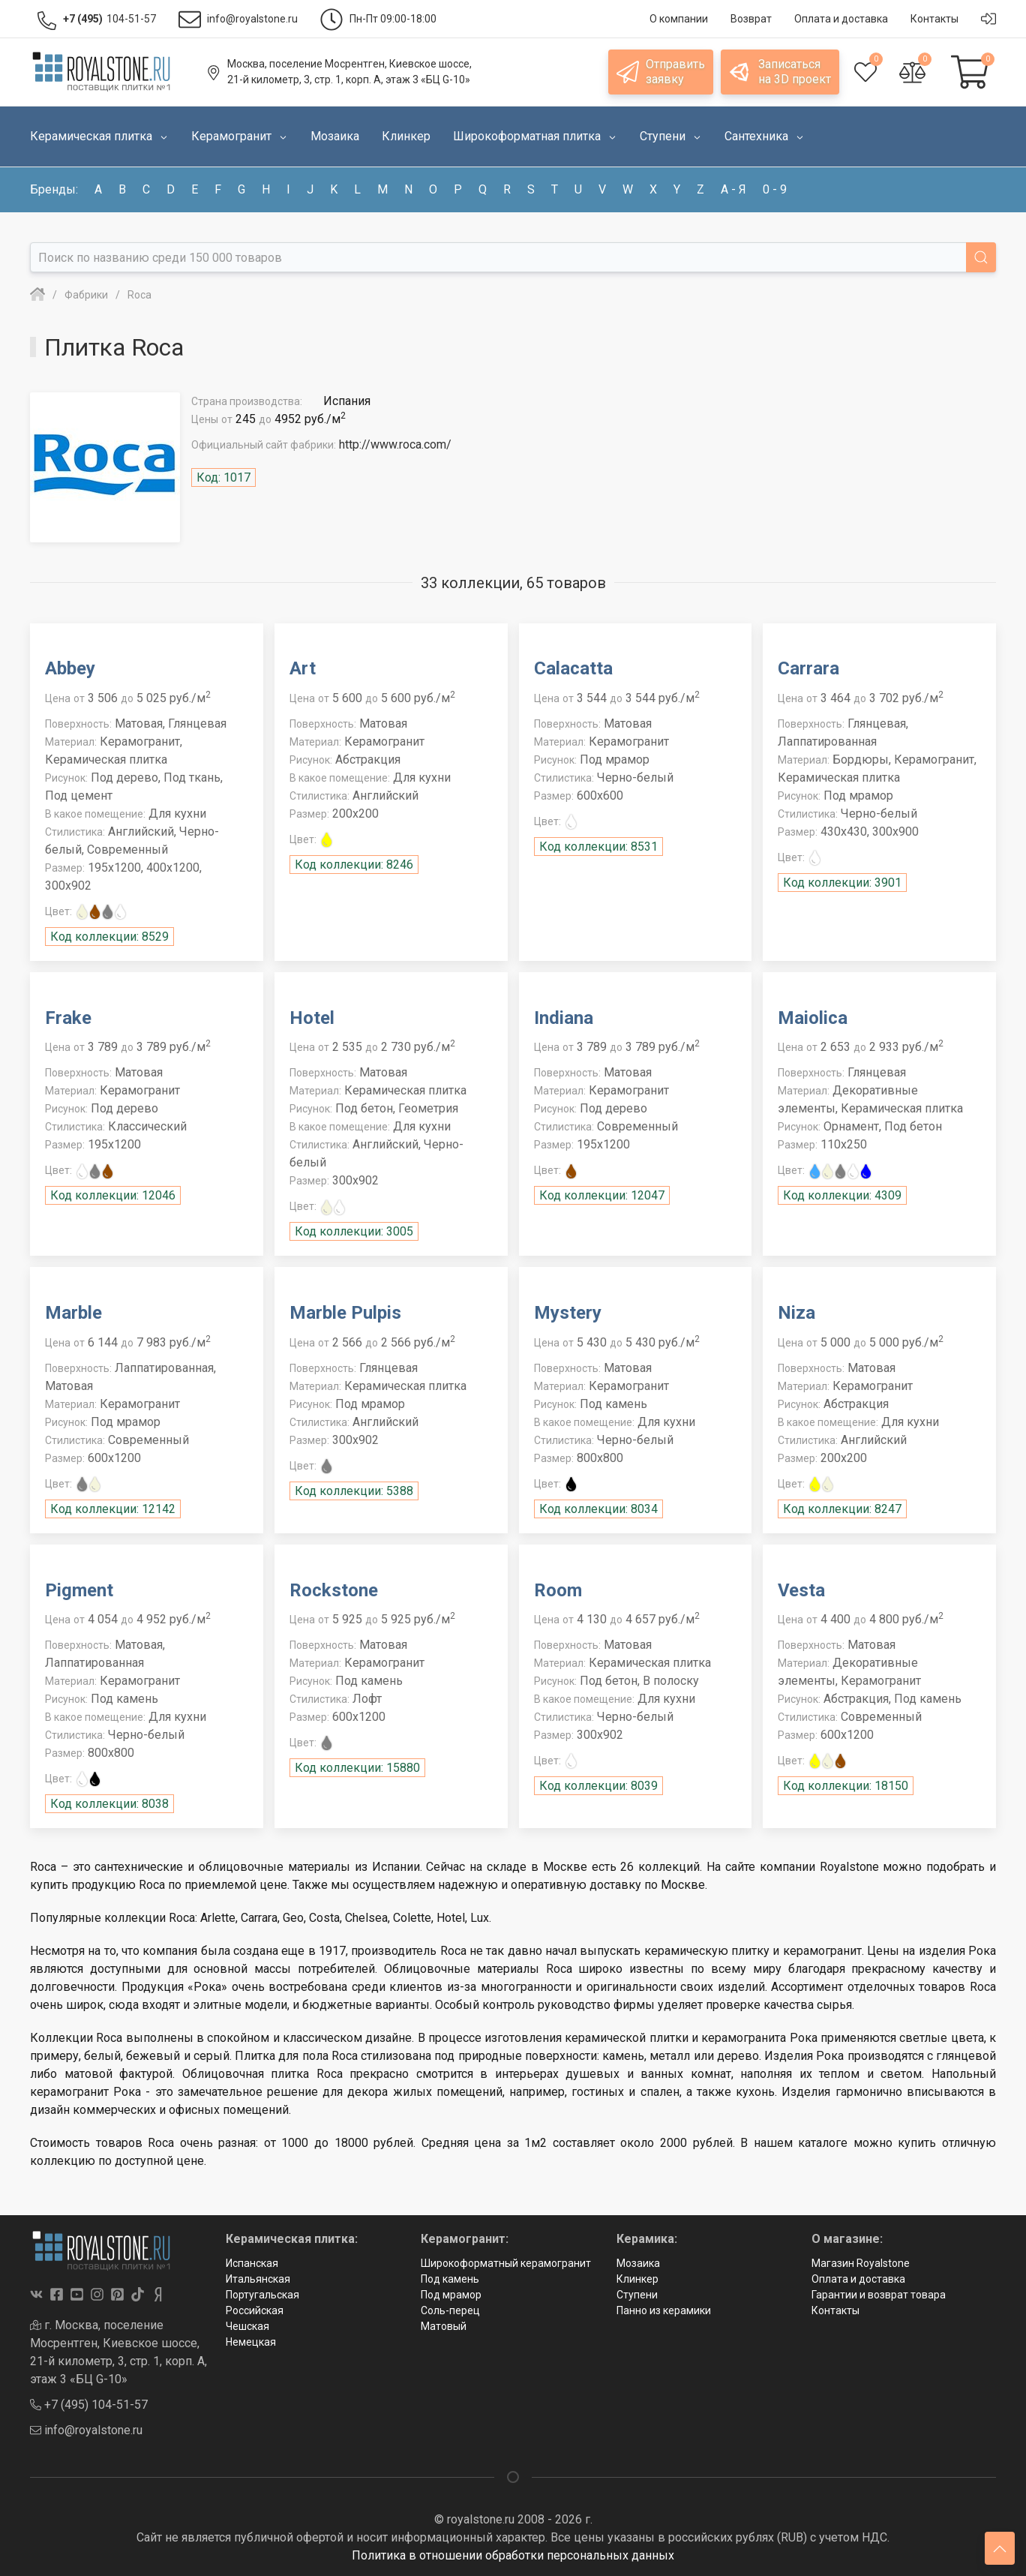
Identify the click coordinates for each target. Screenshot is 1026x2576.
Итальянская (258, 2279)
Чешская (247, 2326)
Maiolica (813, 1017)
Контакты (836, 2310)
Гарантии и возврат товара (879, 2295)
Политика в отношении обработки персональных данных (513, 2555)
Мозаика (638, 2263)
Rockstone (334, 1590)
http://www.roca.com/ (395, 444)
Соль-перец (450, 2310)
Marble (73, 1312)
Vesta (801, 1590)
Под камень (450, 2279)
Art (303, 668)
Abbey (70, 668)
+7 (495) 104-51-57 (89, 2404)
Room (558, 1590)
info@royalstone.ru (86, 2430)
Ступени (637, 2295)
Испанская (252, 2263)
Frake (68, 1017)
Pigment (79, 1590)
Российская (255, 2310)
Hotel (312, 1017)
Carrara (808, 668)
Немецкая (251, 2342)
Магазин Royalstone (861, 2263)
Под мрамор (451, 2295)
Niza (796, 1312)
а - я (733, 189)
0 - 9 (775, 189)
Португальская (262, 2295)
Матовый (443, 2326)
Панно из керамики (663, 2310)
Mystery (568, 1312)
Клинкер (637, 2279)
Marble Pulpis (345, 1312)
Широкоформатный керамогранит (506, 2263)
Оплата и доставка (858, 2279)
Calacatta (573, 668)
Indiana (563, 1017)
